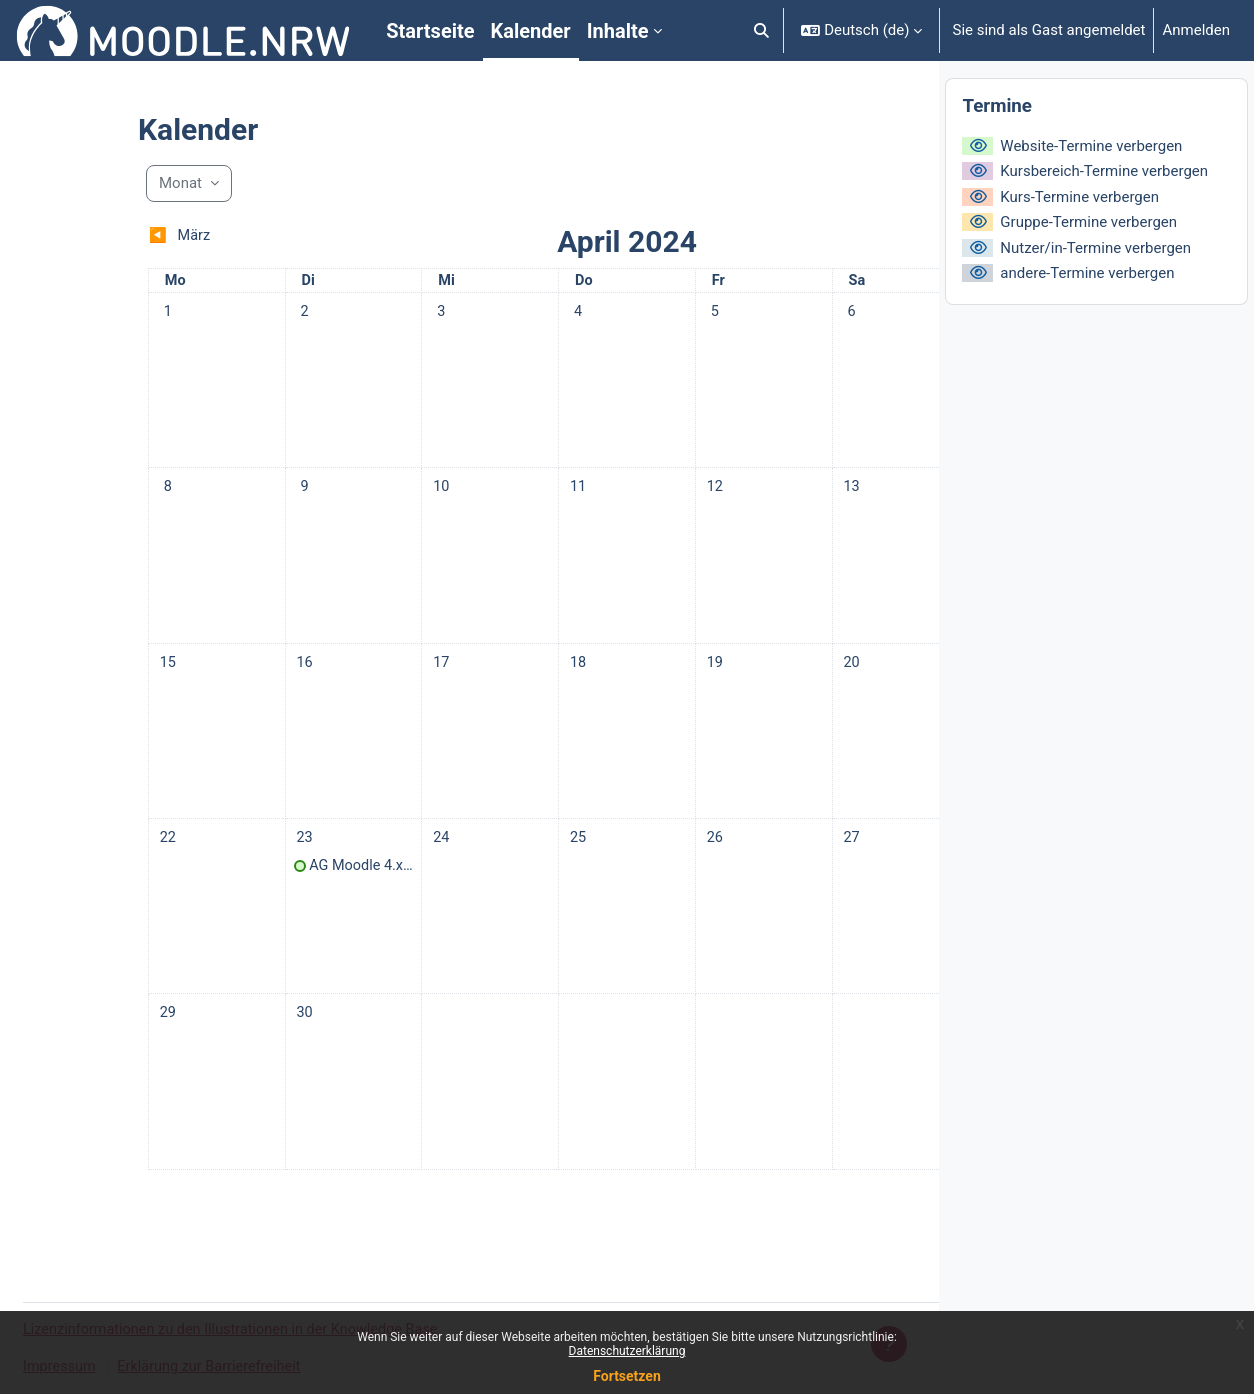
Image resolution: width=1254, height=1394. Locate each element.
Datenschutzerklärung (627, 1351)
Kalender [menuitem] (531, 31)
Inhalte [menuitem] (618, 31)
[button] (761, 30)
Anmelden (1196, 30)
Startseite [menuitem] (430, 31)
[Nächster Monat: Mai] (790, 236)
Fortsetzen (627, 1376)
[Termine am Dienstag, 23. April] (215, 858)
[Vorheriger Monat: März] (180, 236)
